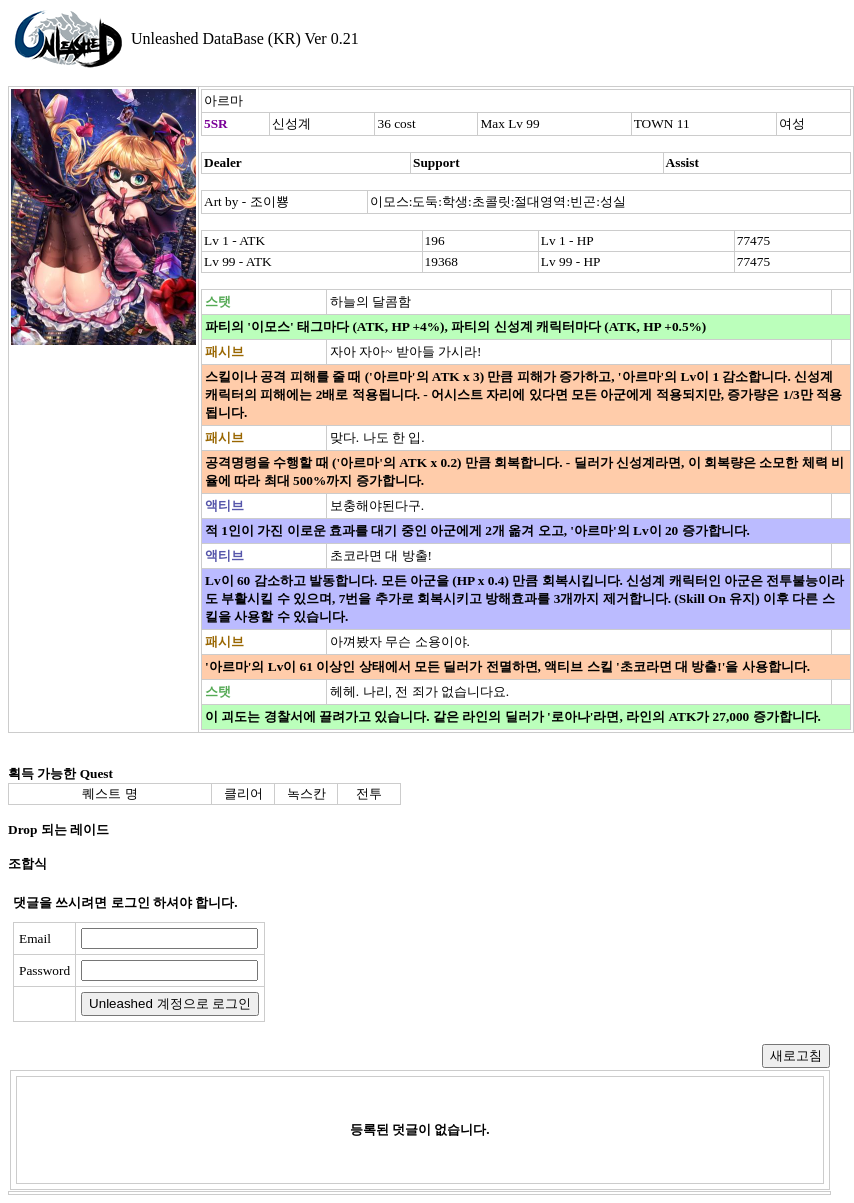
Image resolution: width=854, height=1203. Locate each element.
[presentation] (427, 972)
